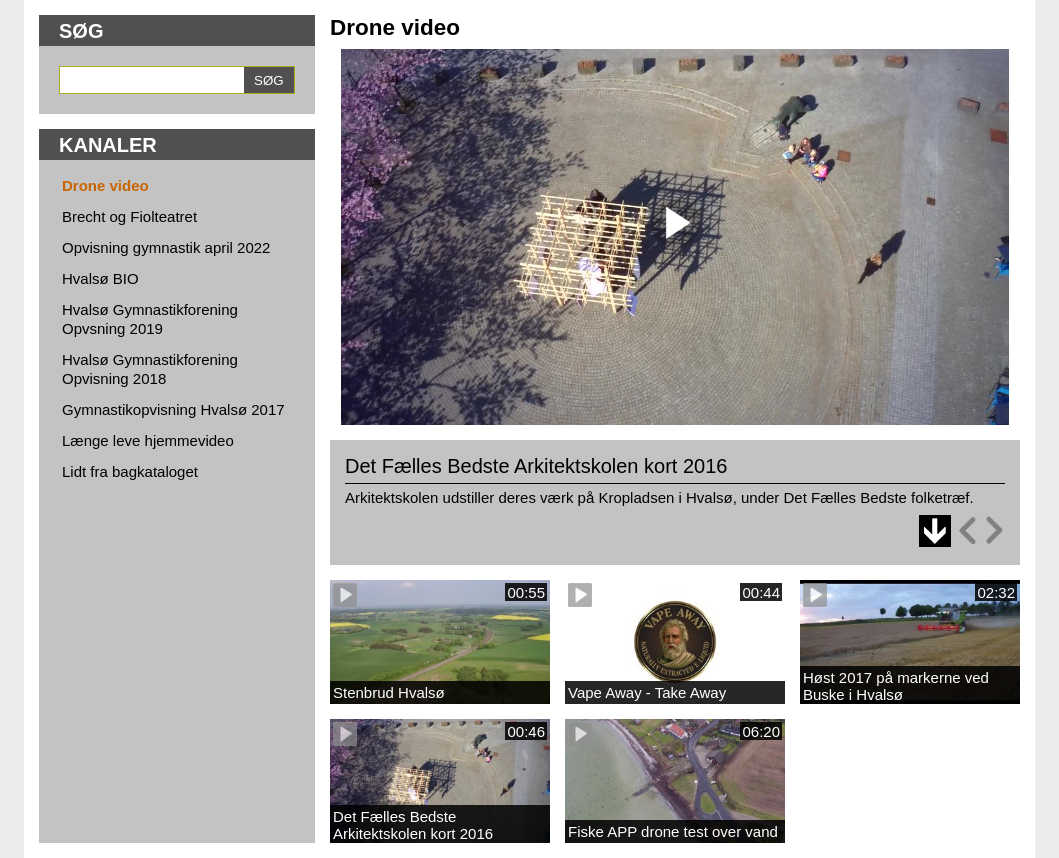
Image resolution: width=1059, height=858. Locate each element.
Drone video (105, 185)
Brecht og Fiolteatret (129, 216)
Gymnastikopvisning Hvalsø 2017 (173, 409)
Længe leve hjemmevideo (148, 440)
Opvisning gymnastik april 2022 (166, 247)
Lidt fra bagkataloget (130, 471)
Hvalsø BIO (100, 278)
